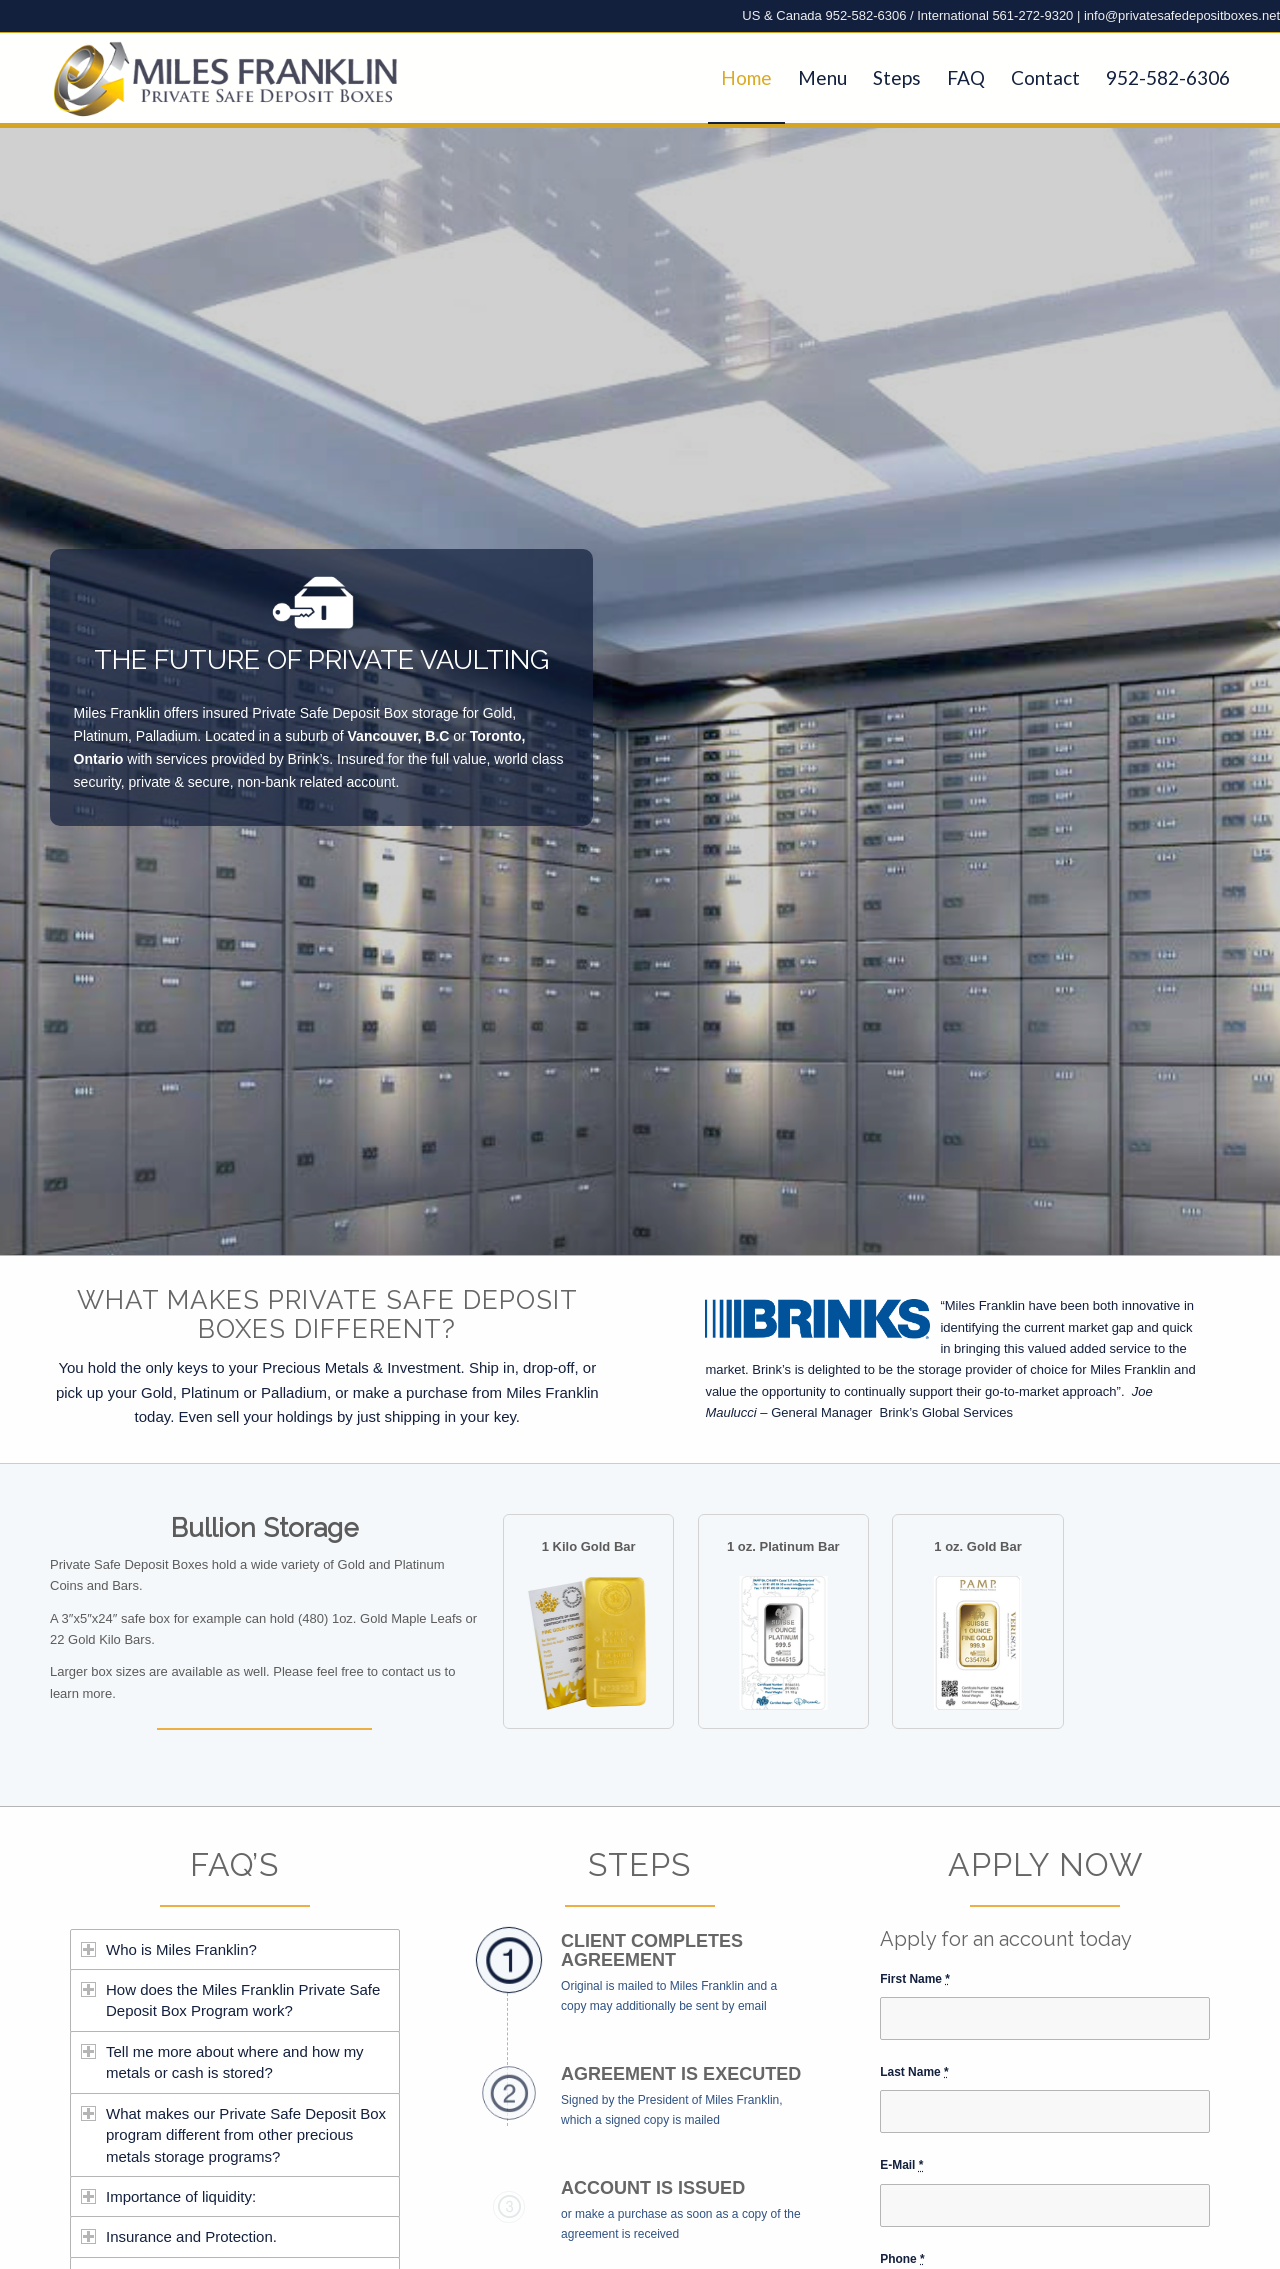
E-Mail (901, 2165)
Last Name (914, 2072)
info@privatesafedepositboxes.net (1182, 15)
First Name (915, 1979)
